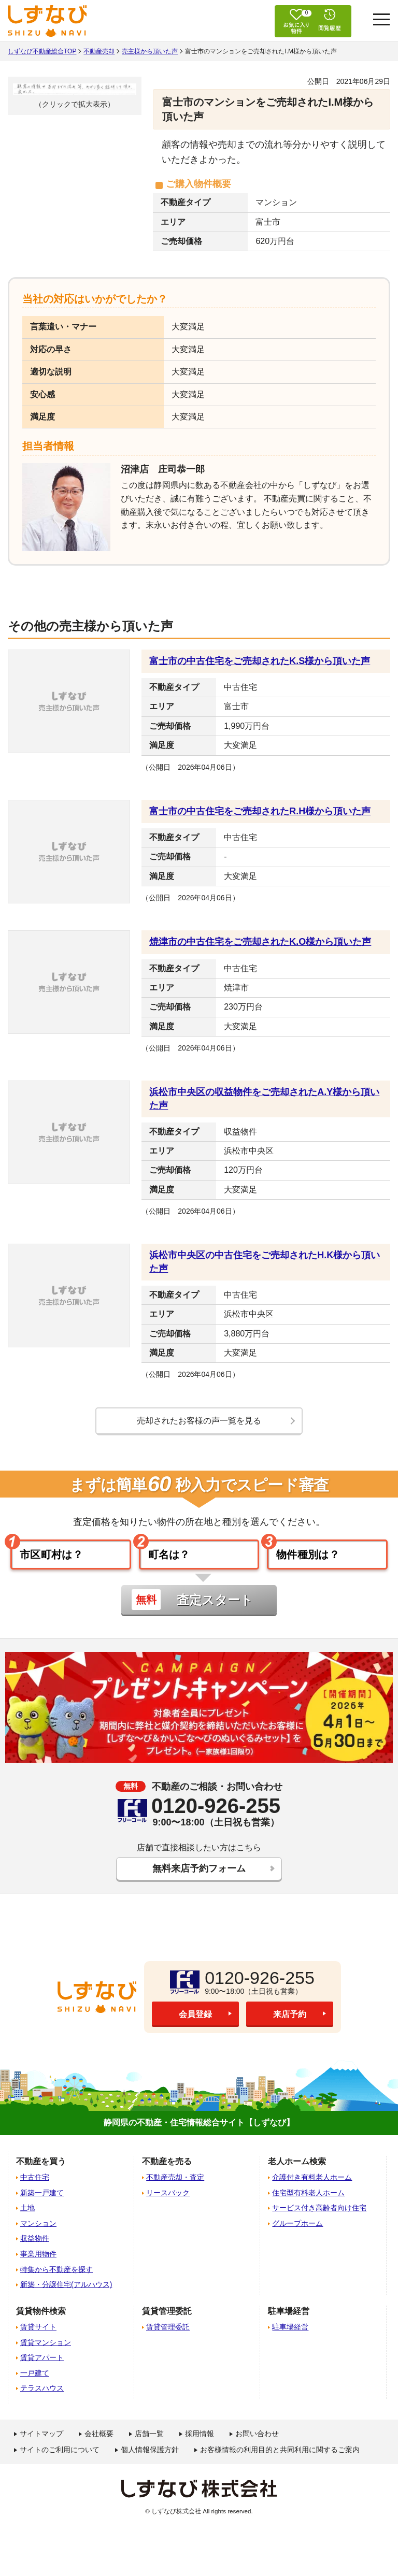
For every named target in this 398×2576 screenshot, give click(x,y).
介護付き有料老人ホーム (312, 2187)
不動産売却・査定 (175, 2187)
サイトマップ (41, 2444)
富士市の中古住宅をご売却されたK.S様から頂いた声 (259, 661)
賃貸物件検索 (41, 2321)
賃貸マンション (45, 2352)
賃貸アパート (42, 2368)
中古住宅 (34, 2187)
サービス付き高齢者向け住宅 (319, 2218)
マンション (38, 2233)
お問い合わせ (257, 2444)
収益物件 (34, 2248)
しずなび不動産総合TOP (42, 51)
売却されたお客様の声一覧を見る (199, 1420)
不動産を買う (41, 2171)
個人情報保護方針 (150, 2460)
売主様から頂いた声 (150, 51)
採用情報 (199, 2444)
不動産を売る (167, 2171)
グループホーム (297, 2233)
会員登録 (195, 2025)
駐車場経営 (290, 2337)
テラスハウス (42, 2398)
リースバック (168, 2202)
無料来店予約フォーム (199, 1877)
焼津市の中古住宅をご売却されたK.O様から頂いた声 (260, 942)
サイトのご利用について (60, 2460)
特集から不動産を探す (56, 2279)
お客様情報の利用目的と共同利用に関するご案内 (280, 2460)
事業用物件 (38, 2264)
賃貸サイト (38, 2337)
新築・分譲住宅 (66, 2295)
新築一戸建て (42, 2202)
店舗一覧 (149, 2444)
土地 (27, 2218)
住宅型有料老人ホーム (308, 2202)
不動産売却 (99, 51)
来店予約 (289, 2025)
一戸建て (34, 2383)
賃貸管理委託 (168, 2337)
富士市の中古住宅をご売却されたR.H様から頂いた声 (260, 811)
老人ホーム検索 (297, 2171)
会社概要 (98, 2444)
